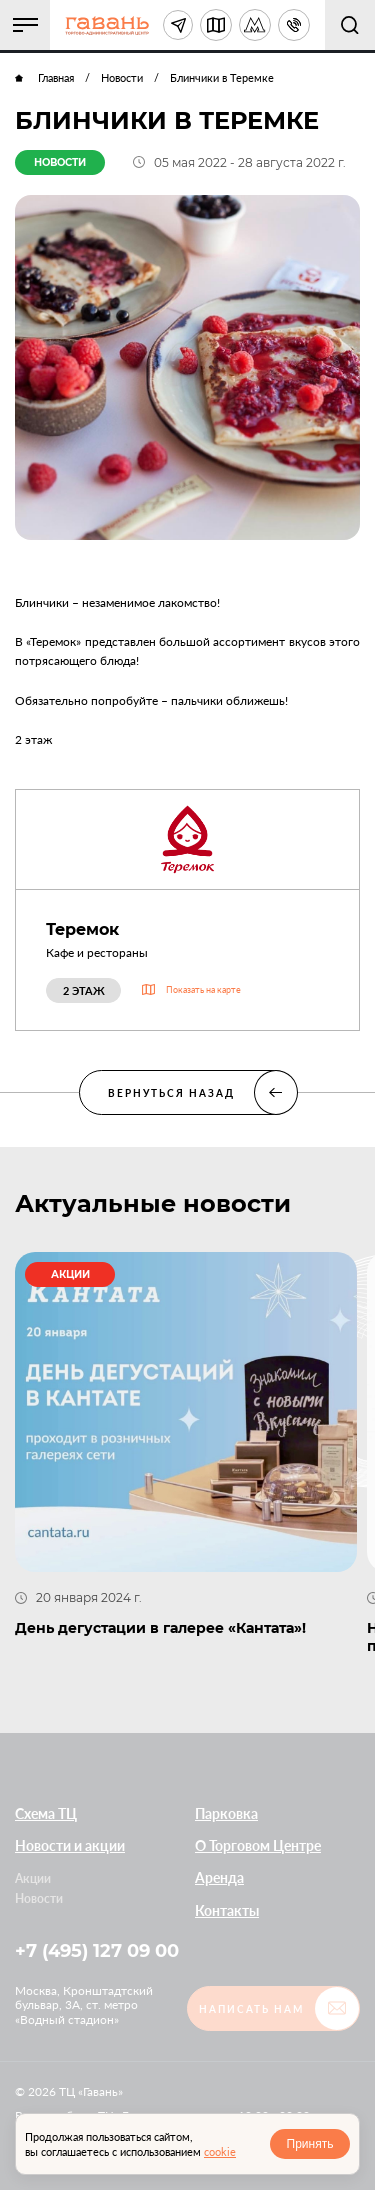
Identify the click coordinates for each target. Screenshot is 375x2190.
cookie (220, 2151)
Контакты (227, 1909)
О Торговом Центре (258, 1844)
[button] (25, 25)
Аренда (219, 1877)
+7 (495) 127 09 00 (97, 1951)
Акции (33, 1878)
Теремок (82, 929)
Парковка (226, 1812)
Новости (39, 1897)
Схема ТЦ (46, 1812)
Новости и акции (70, 1844)
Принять (310, 2144)
